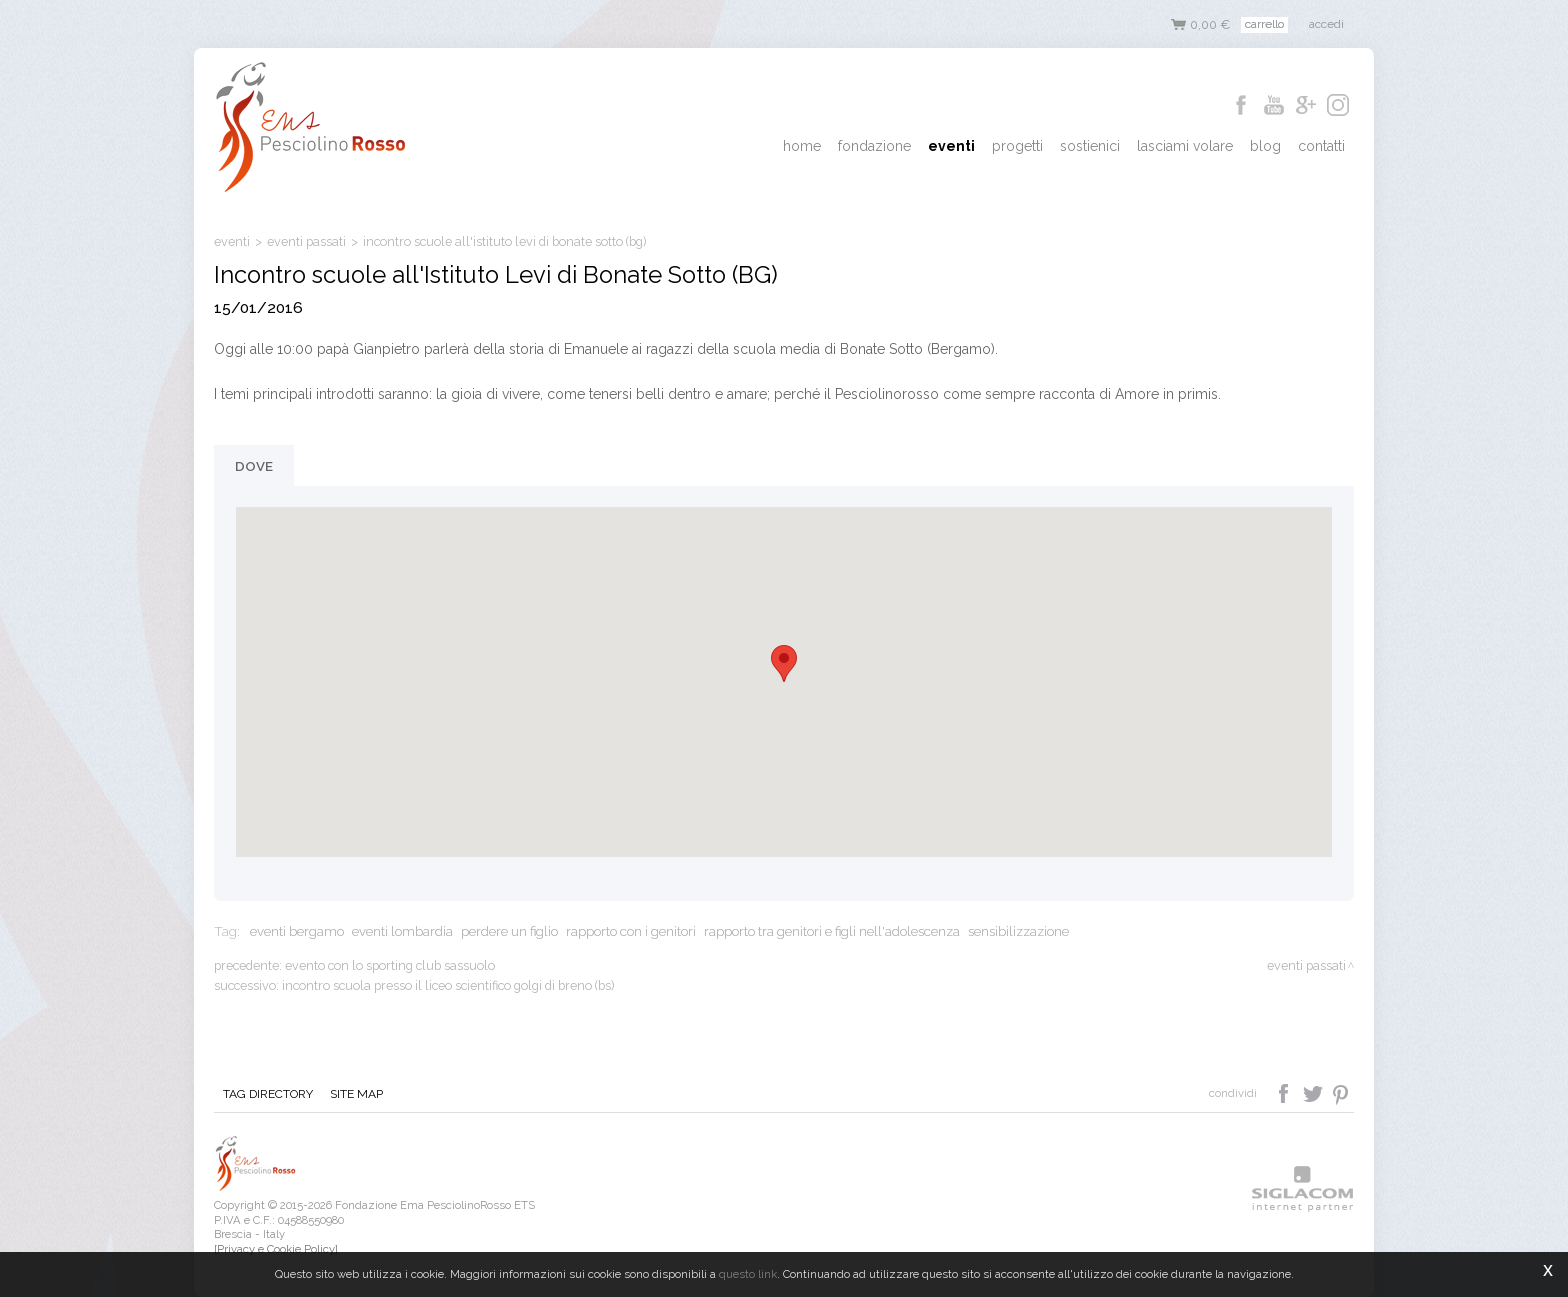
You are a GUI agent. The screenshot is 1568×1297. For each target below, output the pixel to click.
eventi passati (306, 241)
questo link (748, 1274)
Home (810, 146)
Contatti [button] (1322, 146)
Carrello (1264, 24)
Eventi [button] (957, 146)
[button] (784, 663)
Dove (254, 466)
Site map (354, 1094)
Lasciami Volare (1188, 146)
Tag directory (267, 1094)
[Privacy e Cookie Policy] (276, 1249)
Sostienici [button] (1094, 146)
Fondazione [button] (881, 146)
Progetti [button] (1022, 146)
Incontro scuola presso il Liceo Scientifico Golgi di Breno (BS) (448, 985)
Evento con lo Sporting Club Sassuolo (390, 965)
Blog (1267, 146)
